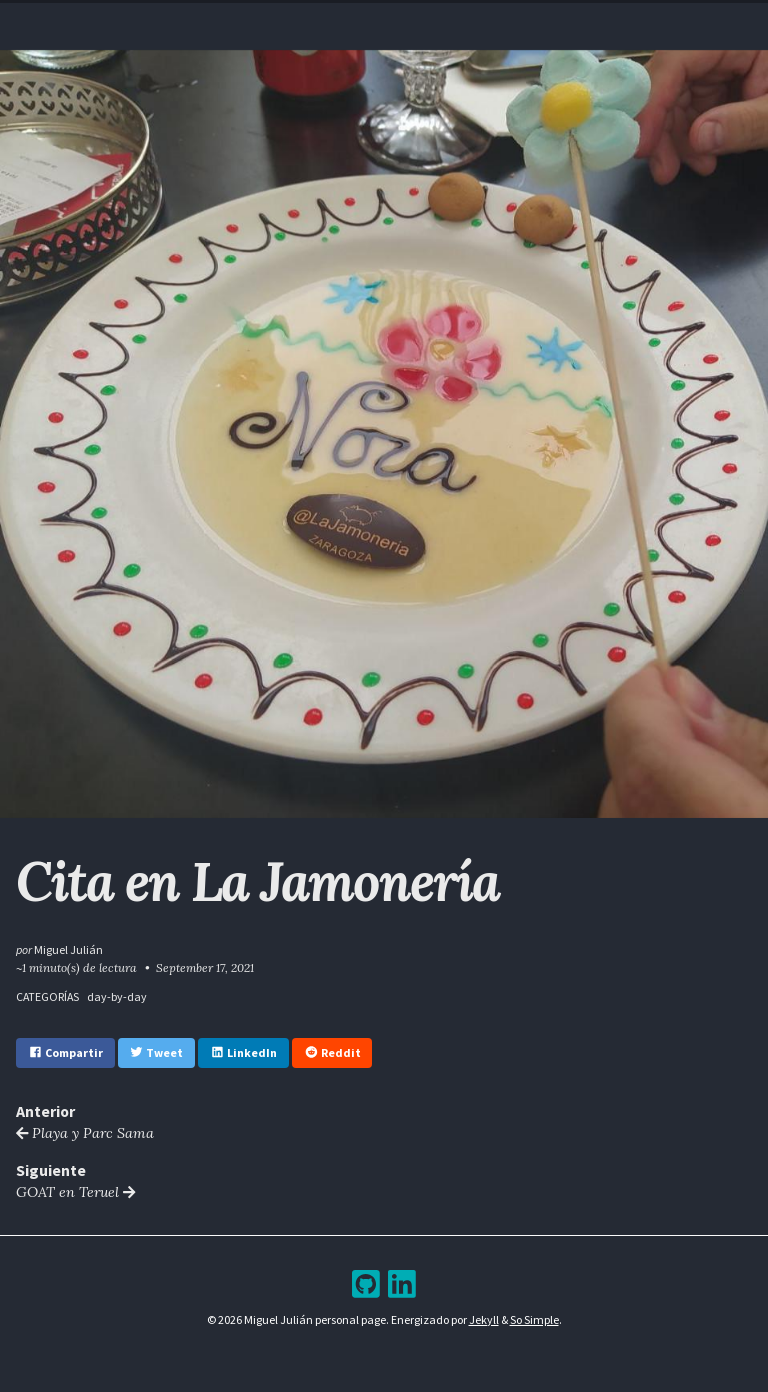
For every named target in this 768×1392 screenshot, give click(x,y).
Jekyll (484, 1319)
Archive (423, 18)
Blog (368, 18)
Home (257, 18)
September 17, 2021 (205, 967)
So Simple (534, 1319)
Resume (313, 18)
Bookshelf (495, 18)
